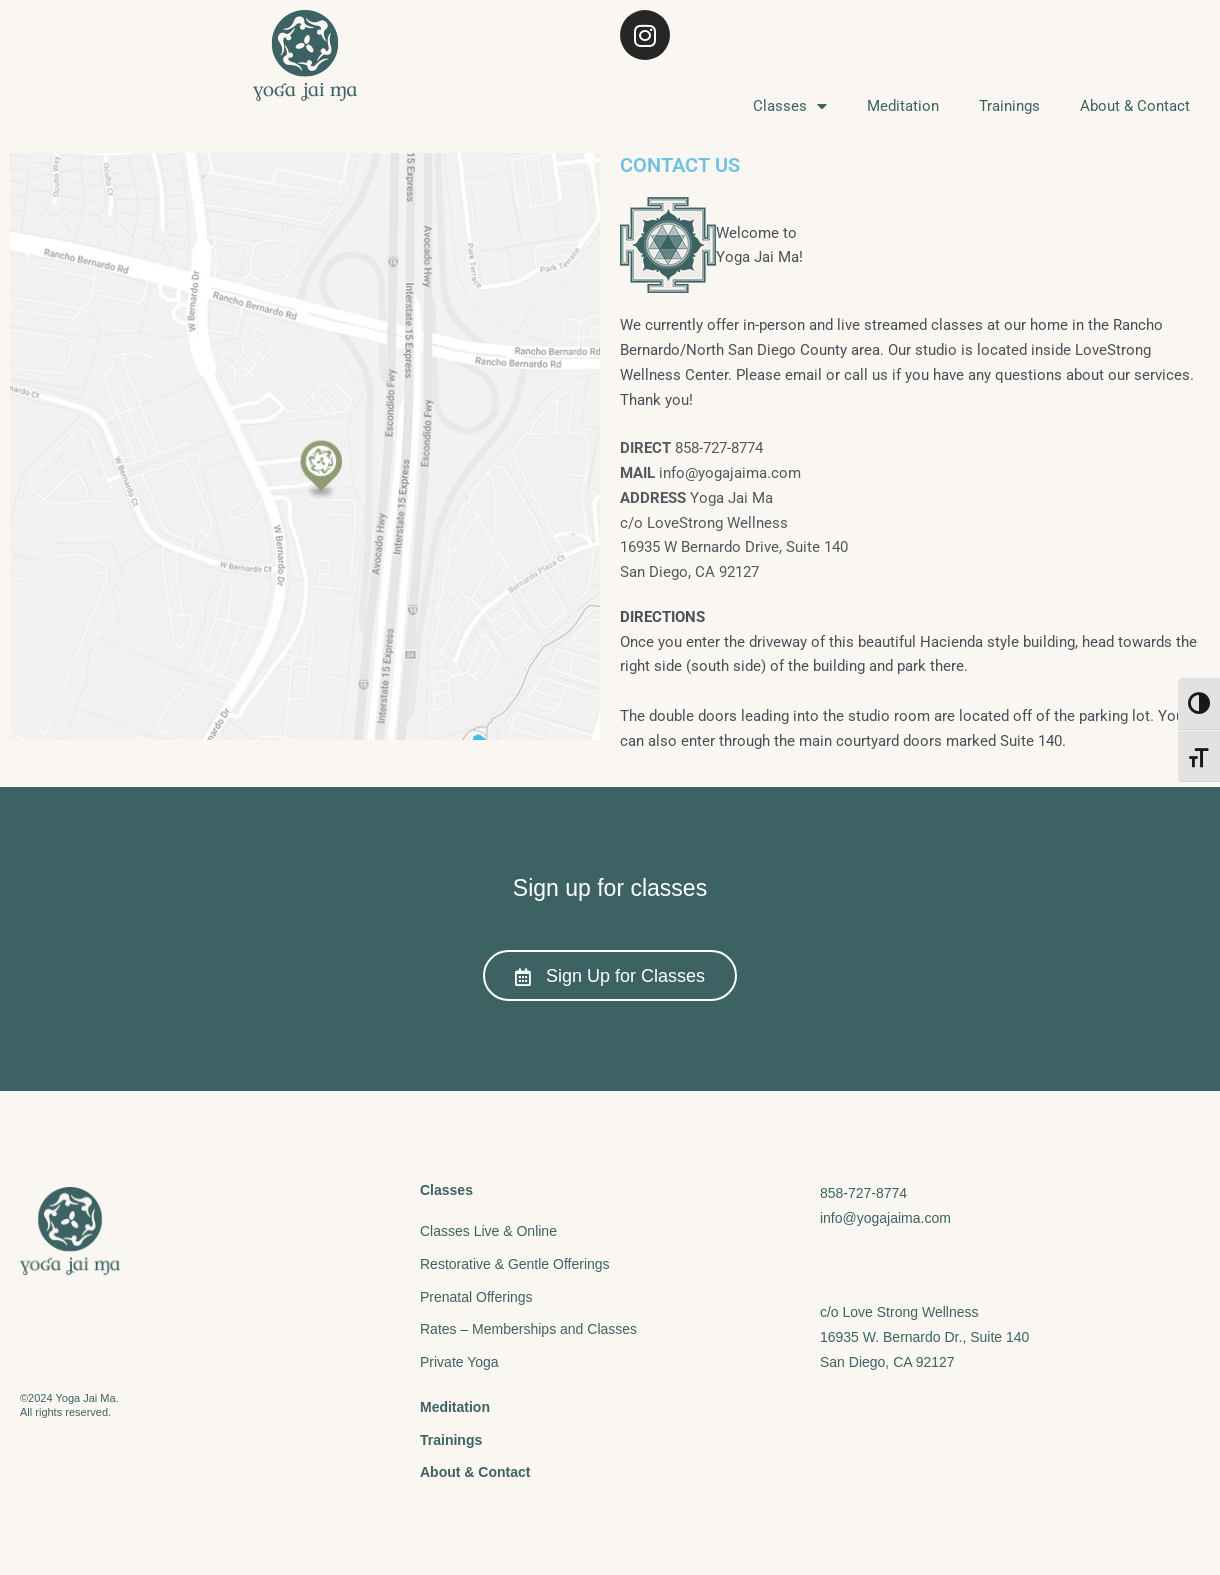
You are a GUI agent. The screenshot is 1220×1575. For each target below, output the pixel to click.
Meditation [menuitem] (903, 106)
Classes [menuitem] (790, 106)
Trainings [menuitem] (1009, 106)
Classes (446, 1190)
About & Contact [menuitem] (1135, 106)
